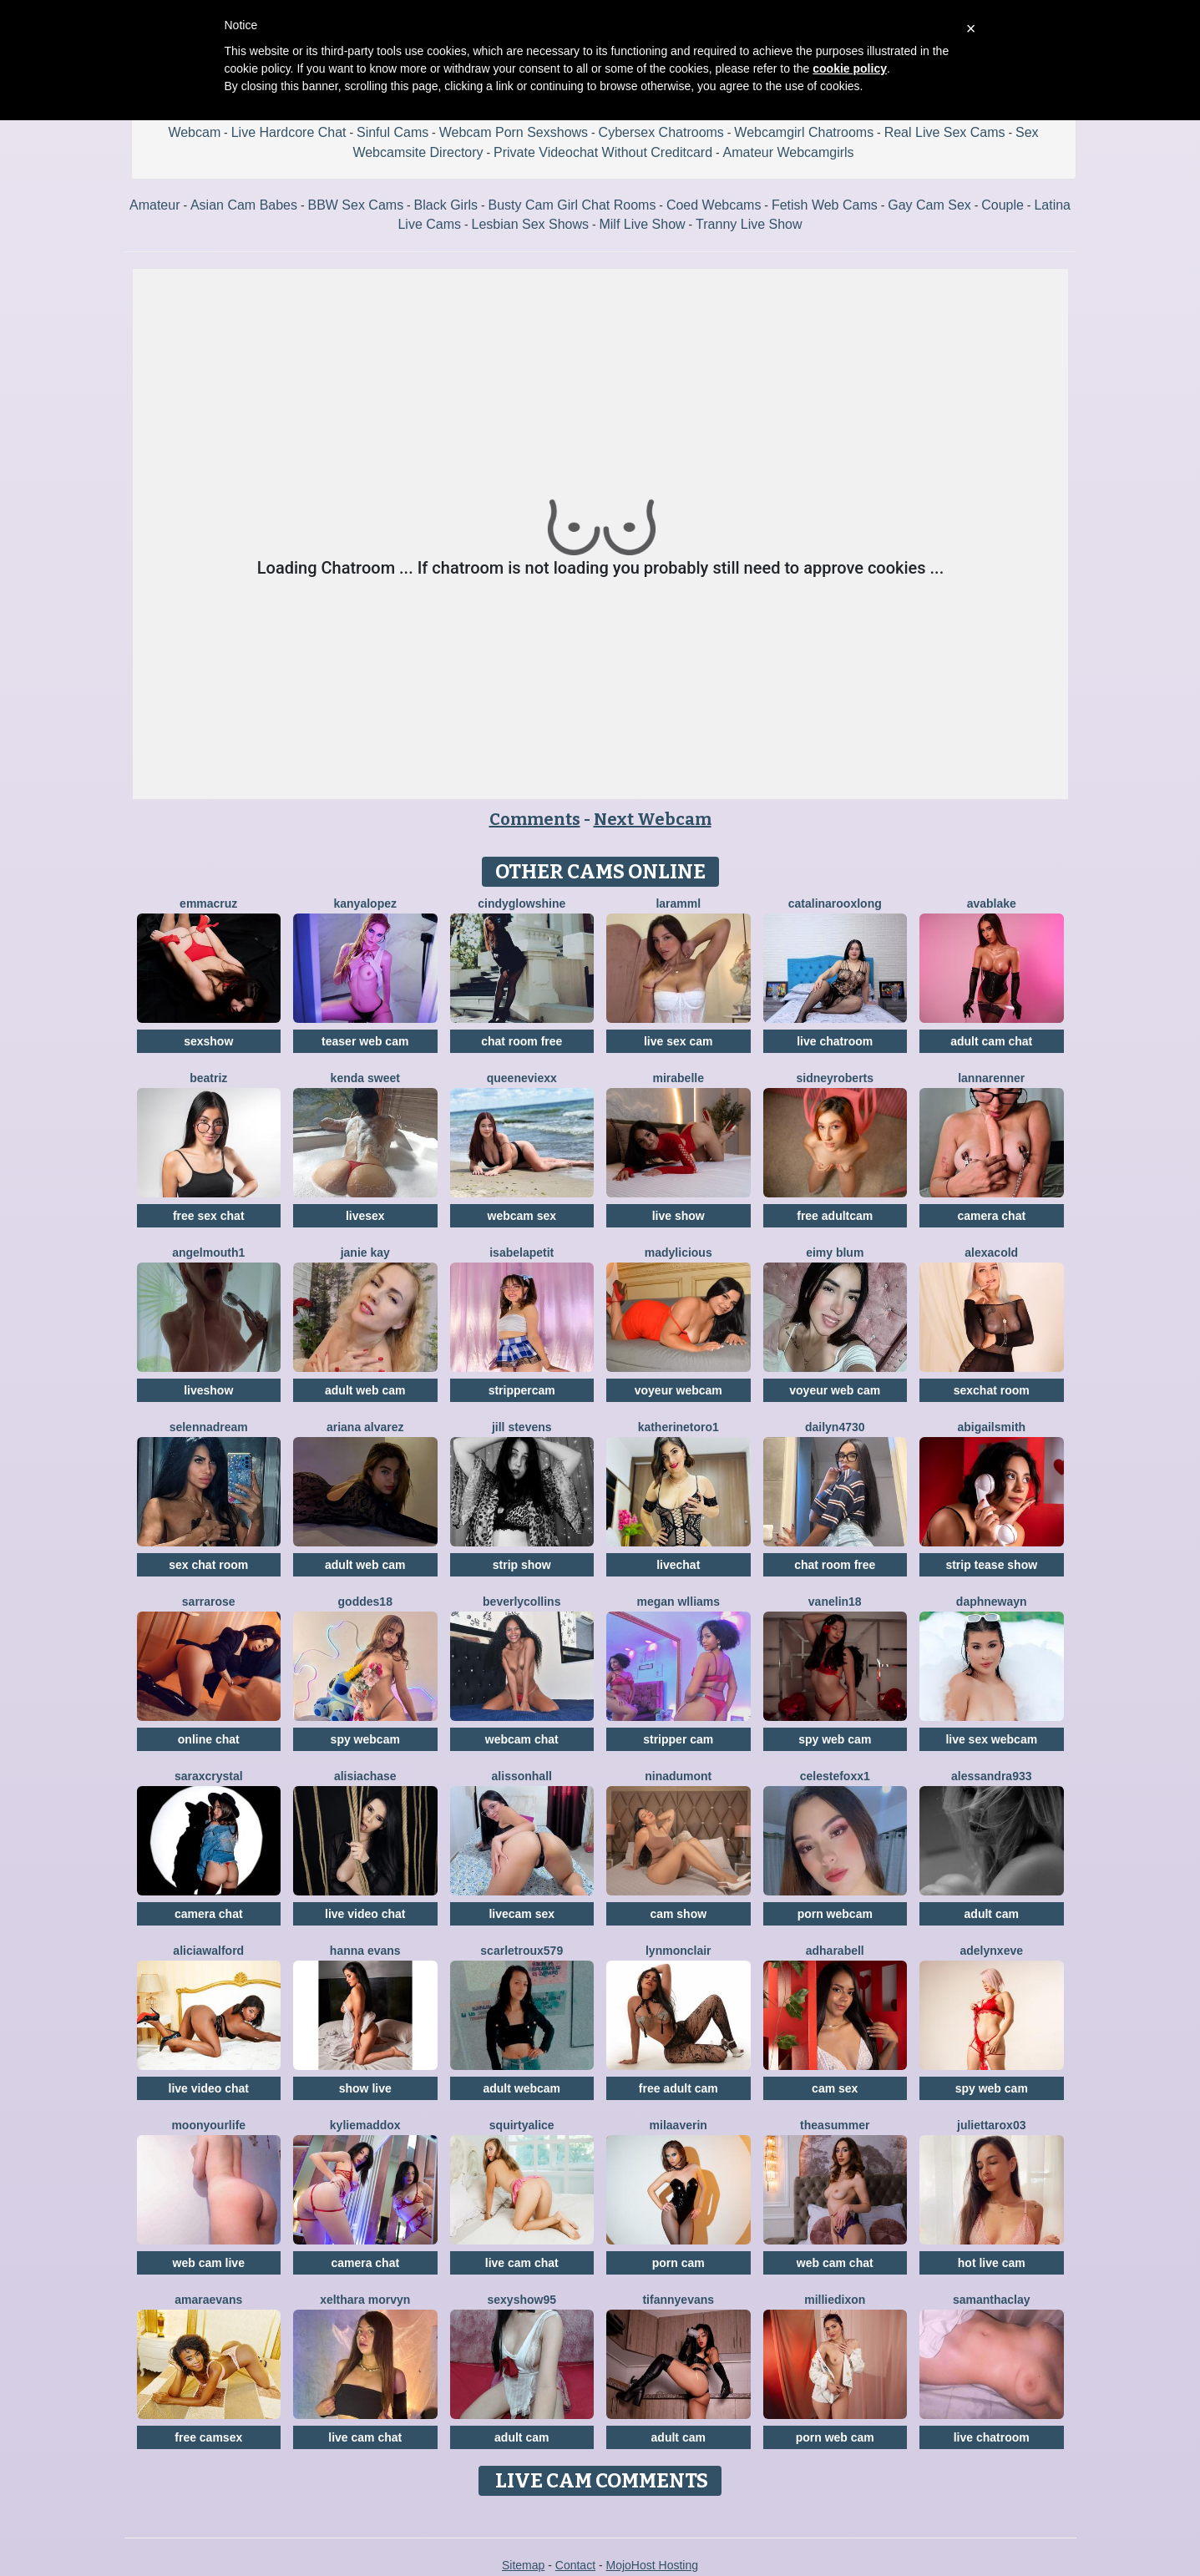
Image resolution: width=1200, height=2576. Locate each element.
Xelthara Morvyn (365, 2299)
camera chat (991, 1215)
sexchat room (992, 1390)
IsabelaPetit (521, 1252)
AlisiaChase (365, 1776)
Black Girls (446, 205)
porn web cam (835, 2437)
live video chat (365, 1914)
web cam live (209, 2263)
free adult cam (678, 2088)
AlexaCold (991, 1252)
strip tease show (991, 1564)
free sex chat (209, 1215)
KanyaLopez (365, 903)
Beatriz (208, 1078)
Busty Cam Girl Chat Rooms (572, 205)
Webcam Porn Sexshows (513, 132)
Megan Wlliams (678, 1601)
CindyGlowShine (521, 903)
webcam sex (522, 1215)
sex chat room (208, 1564)
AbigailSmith (991, 1427)
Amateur (154, 205)
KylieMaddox (365, 2125)
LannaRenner (991, 1078)
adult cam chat (991, 1041)
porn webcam (835, 1914)
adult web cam (365, 1390)
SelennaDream (209, 1427)
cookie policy (850, 68)
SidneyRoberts (834, 1078)
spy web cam (834, 1739)
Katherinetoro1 (678, 1427)
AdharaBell (835, 1950)
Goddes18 (365, 1601)
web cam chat (835, 2263)
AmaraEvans (208, 2299)
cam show (678, 1914)
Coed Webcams (714, 205)
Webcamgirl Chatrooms (803, 132)
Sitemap (523, 2565)
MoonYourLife (208, 2125)
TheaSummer (834, 2125)
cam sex (835, 2088)
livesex (365, 1215)
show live (365, 2088)
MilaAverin (678, 2125)
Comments (534, 819)
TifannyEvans (678, 2299)
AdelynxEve (992, 1950)
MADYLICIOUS (678, 1252)
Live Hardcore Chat (289, 132)
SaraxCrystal (209, 1776)
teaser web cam (365, 1041)
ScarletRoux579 (521, 1950)
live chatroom (835, 1041)
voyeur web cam (834, 1390)
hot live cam (991, 2263)
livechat (678, 1564)
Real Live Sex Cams (944, 132)
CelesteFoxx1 (835, 1776)
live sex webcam (991, 1739)
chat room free (521, 1041)
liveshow (208, 1390)
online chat (209, 1739)
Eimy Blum (834, 1252)
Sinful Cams (392, 132)
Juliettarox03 (991, 2125)
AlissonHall (522, 1776)
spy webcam (365, 1739)
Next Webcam (652, 819)
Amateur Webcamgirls (788, 152)
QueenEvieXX (522, 1078)
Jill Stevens (522, 1427)
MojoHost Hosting (652, 2565)
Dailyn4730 (835, 1427)
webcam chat (522, 1739)
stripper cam (678, 1739)
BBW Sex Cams (355, 205)
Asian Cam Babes (243, 205)
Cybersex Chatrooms (661, 132)
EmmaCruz (208, 903)
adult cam (992, 1914)
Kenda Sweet (365, 1078)
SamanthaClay (991, 2299)
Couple (1002, 205)
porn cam (678, 2263)
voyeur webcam (678, 1390)
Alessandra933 (991, 1776)
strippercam (522, 1390)
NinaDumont (678, 1776)
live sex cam (678, 1041)
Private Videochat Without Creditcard (603, 152)
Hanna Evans (365, 1950)
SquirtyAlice (521, 2125)
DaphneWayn (991, 1601)
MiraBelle (678, 1078)
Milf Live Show (642, 224)
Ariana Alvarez (365, 1427)
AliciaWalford (208, 1950)
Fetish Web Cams (825, 205)
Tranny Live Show (749, 224)
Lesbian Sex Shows (530, 224)
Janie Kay (365, 1252)
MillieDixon (834, 2299)
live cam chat (522, 2263)
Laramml (678, 903)
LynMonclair (678, 1950)
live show (678, 1215)
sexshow (208, 1041)
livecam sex (521, 1914)
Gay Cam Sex (929, 205)
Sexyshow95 (522, 2299)
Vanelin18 (835, 1601)
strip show (522, 1564)
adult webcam (521, 2088)
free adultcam (835, 1215)
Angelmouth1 (208, 1252)
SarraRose (208, 1601)
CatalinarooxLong (835, 903)
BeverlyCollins (521, 1601)
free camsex (208, 2437)
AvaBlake (991, 903)
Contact (575, 2565)
